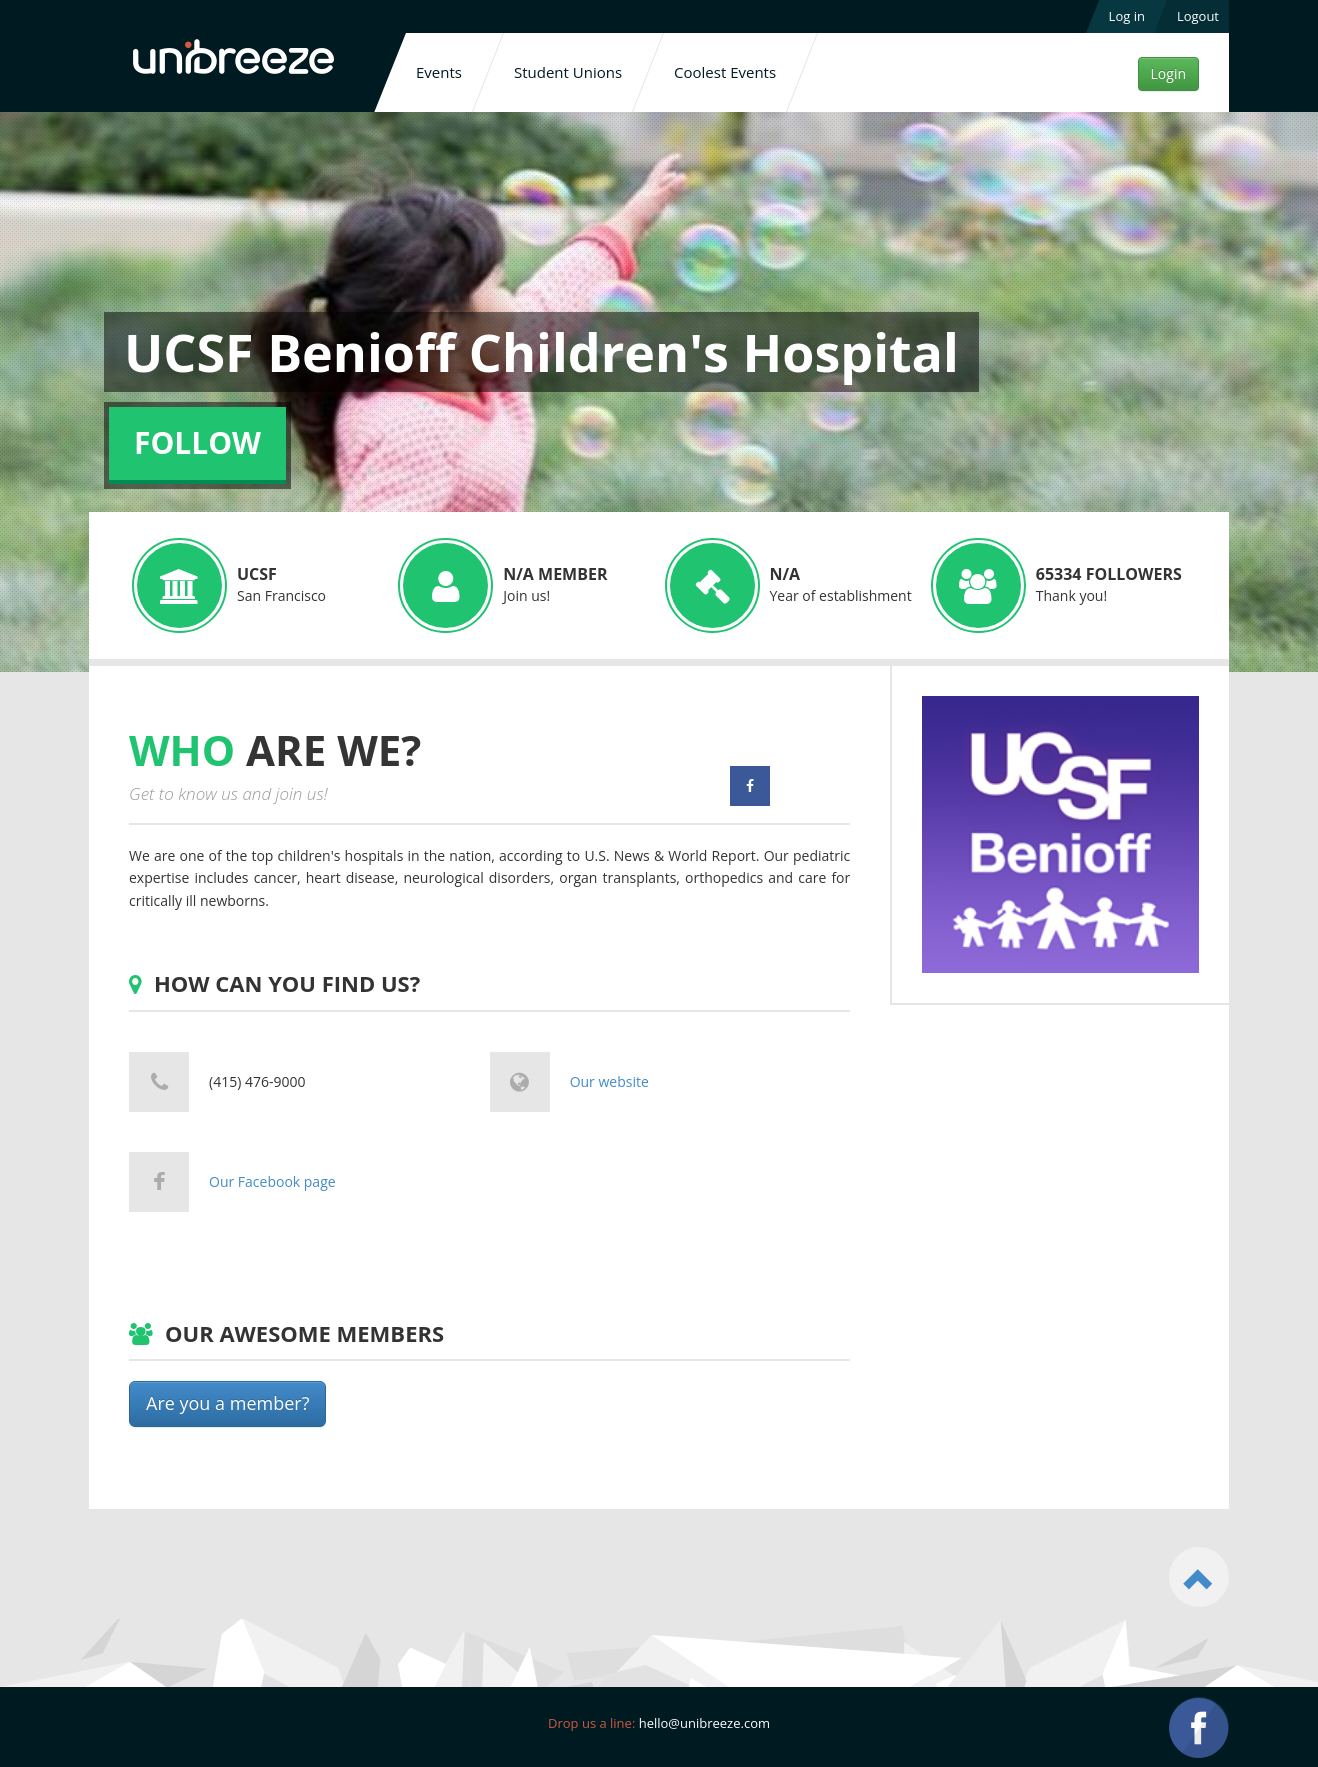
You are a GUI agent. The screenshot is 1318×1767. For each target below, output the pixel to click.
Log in (1127, 16)
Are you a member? (227, 1403)
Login (1168, 73)
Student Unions (568, 72)
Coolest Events (725, 72)
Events (439, 72)
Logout (1198, 16)
